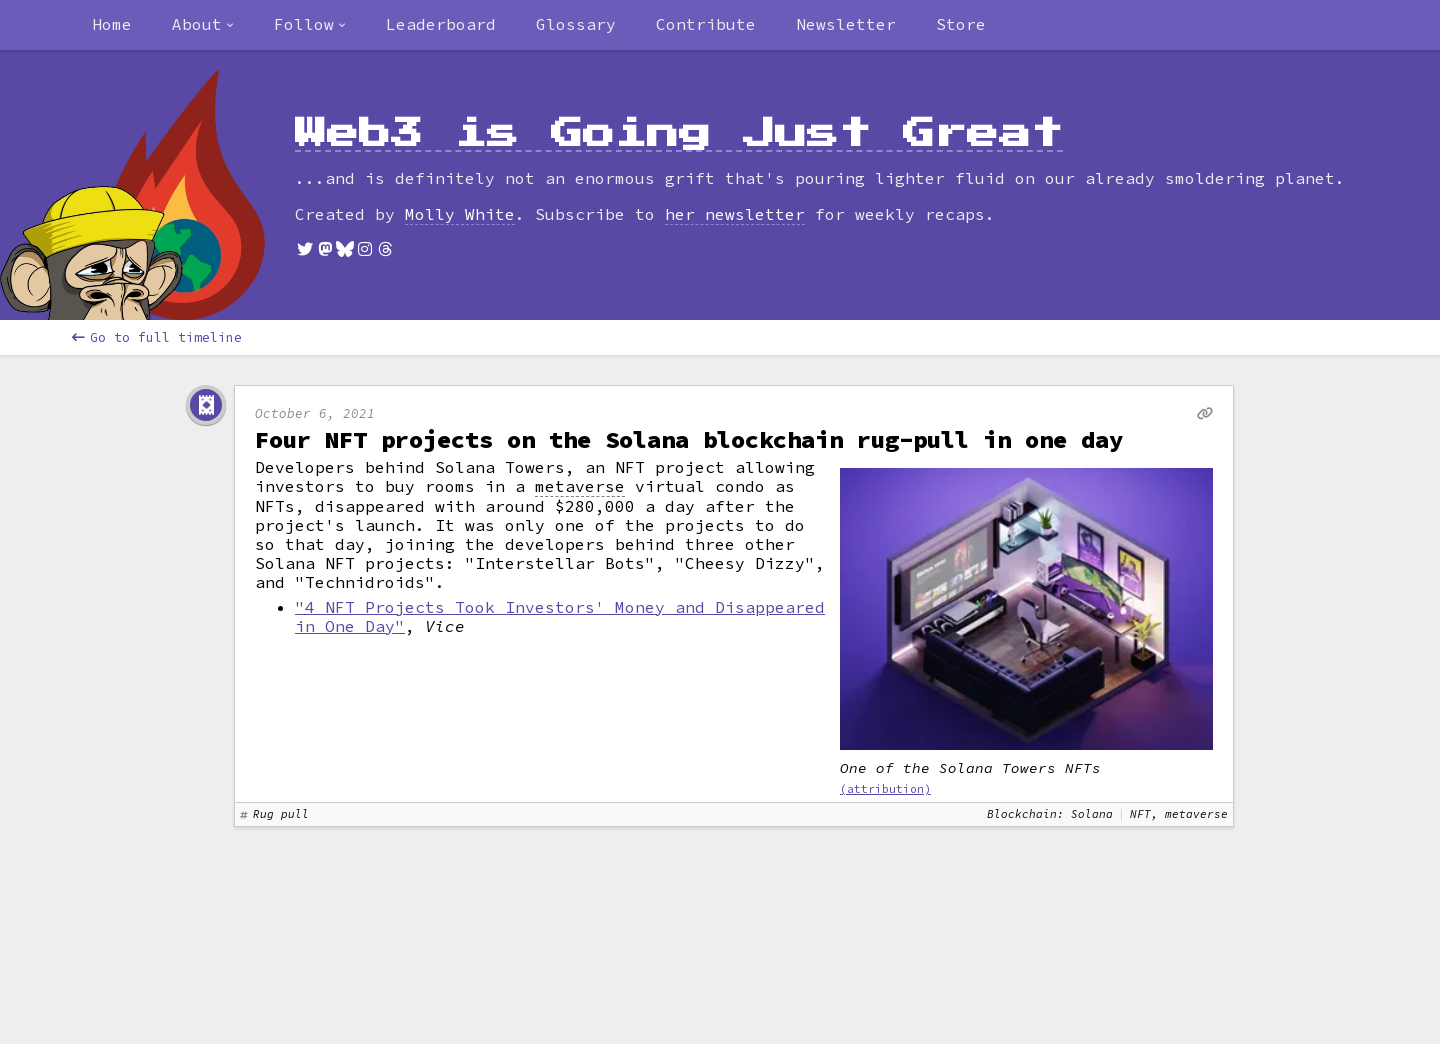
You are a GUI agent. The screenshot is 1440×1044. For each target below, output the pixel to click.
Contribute (706, 24)
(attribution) (885, 789)
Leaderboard (441, 24)
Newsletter (846, 24)
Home (112, 24)
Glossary (576, 24)
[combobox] (203, 25)
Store (961, 24)
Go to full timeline (157, 337)
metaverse (580, 486)
